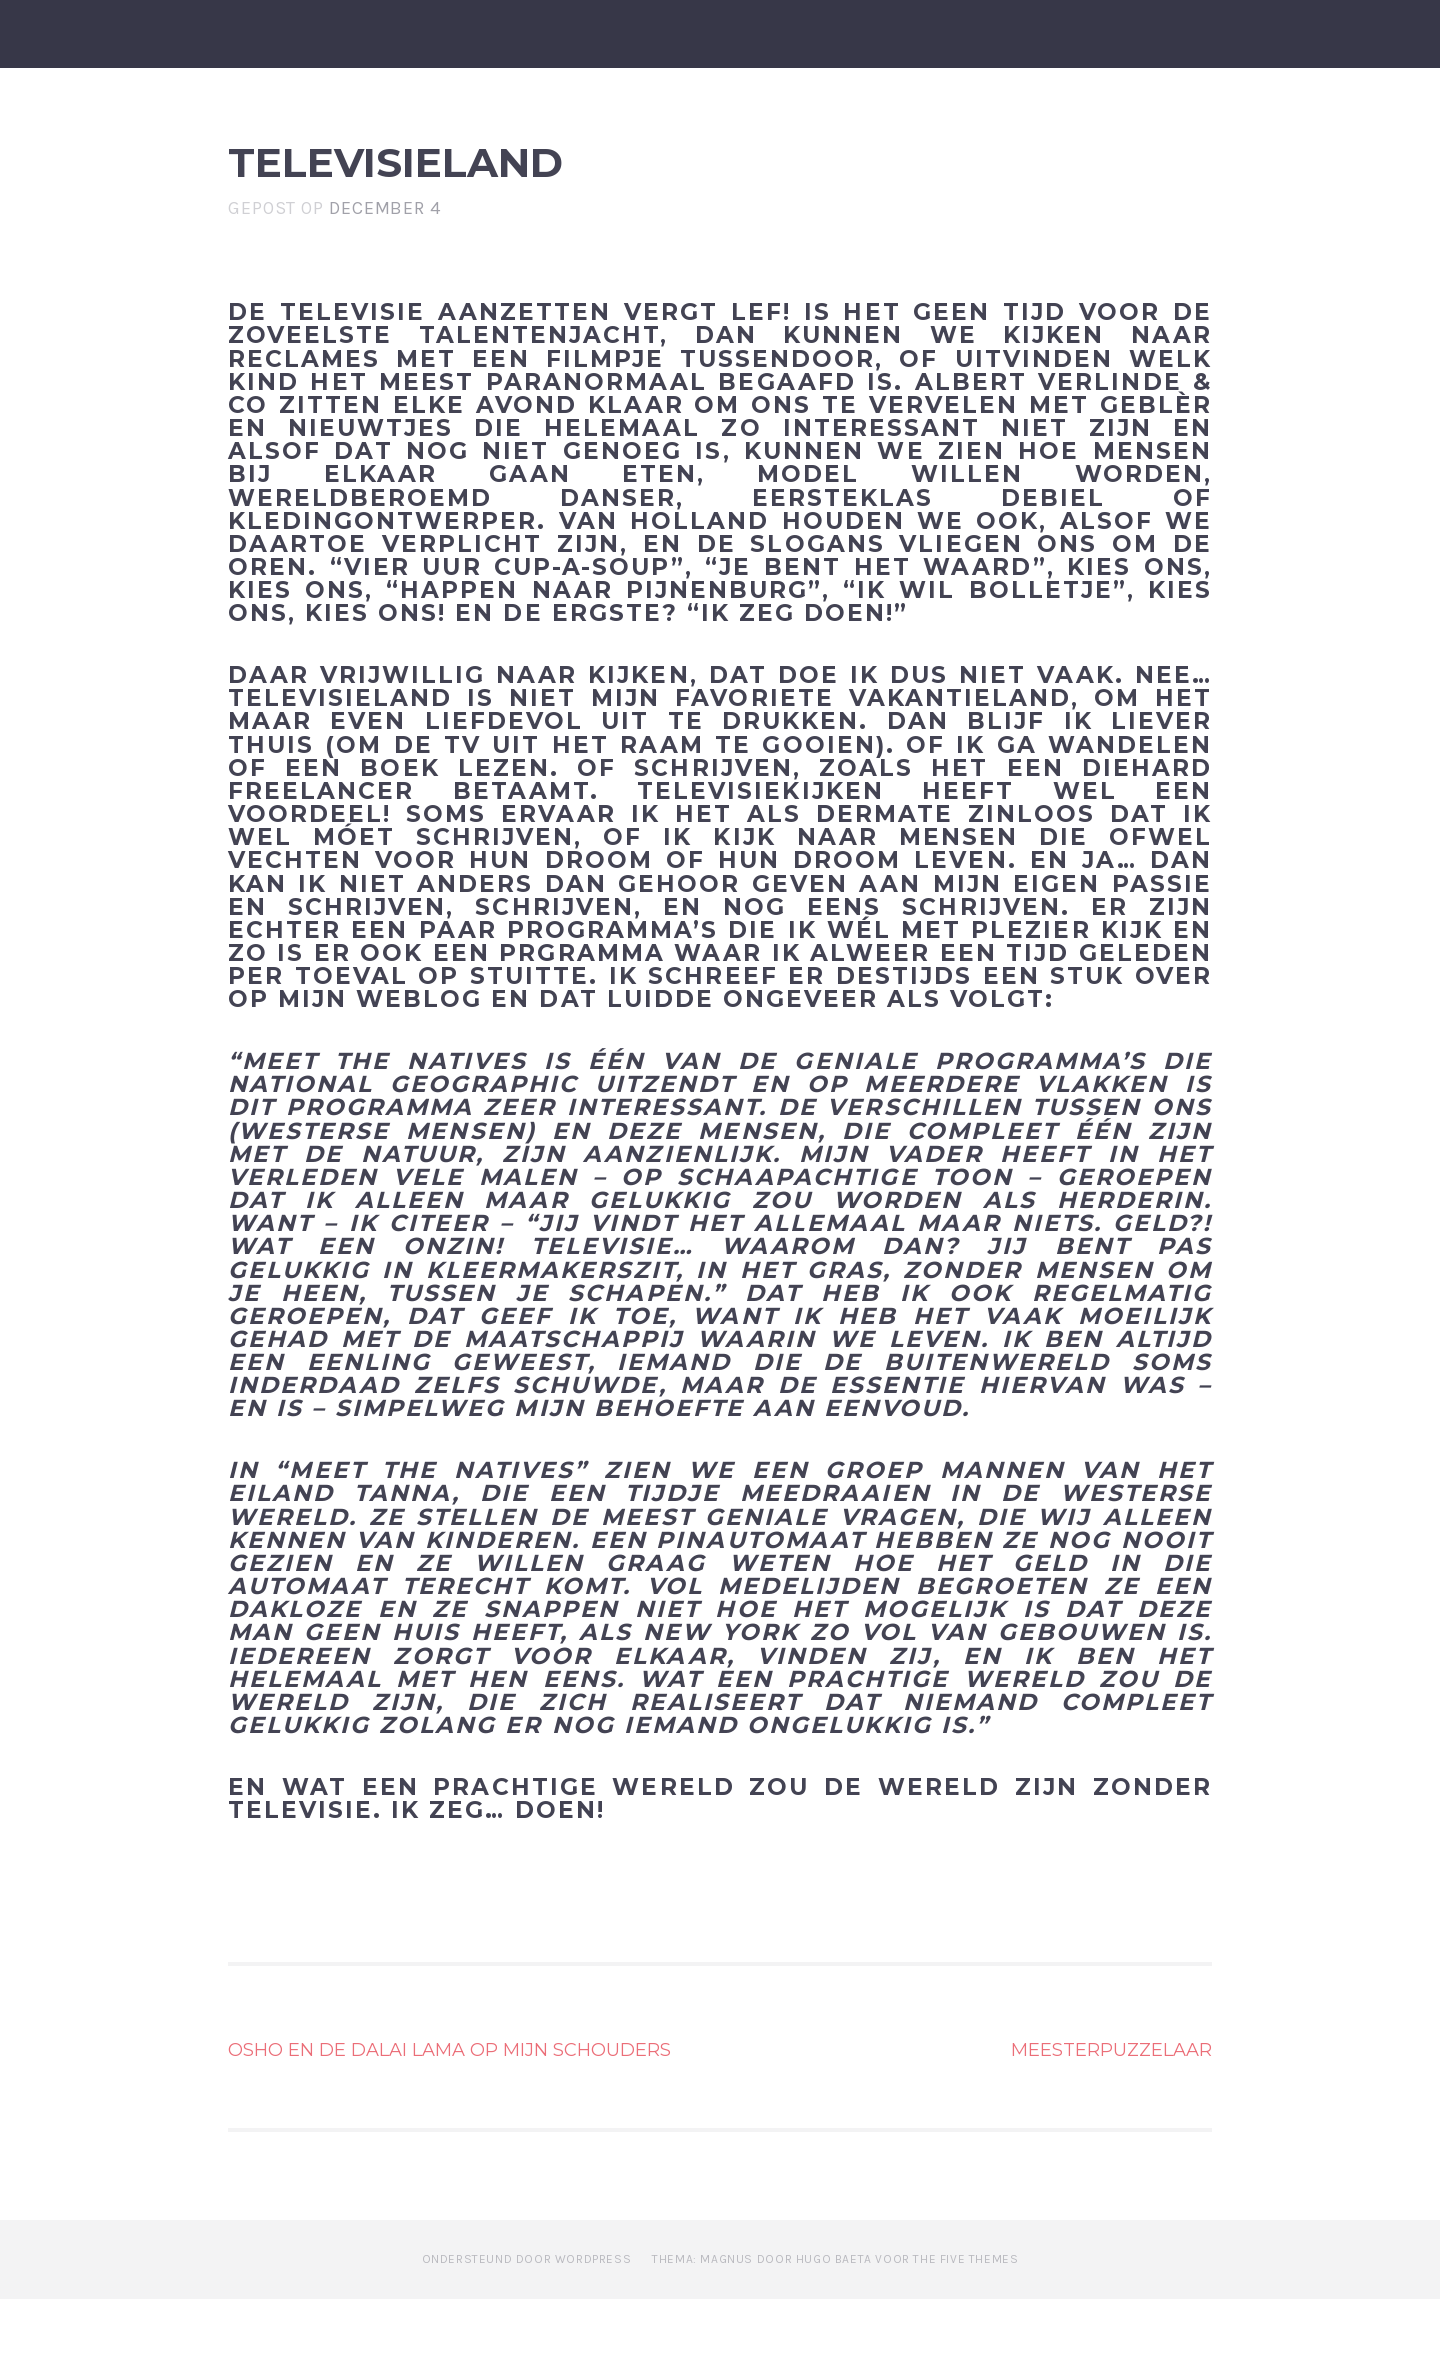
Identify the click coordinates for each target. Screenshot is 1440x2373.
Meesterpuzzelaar (1111, 2124)
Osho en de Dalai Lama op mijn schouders (449, 2124)
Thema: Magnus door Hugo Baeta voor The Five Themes (835, 2333)
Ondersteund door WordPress (527, 2333)
